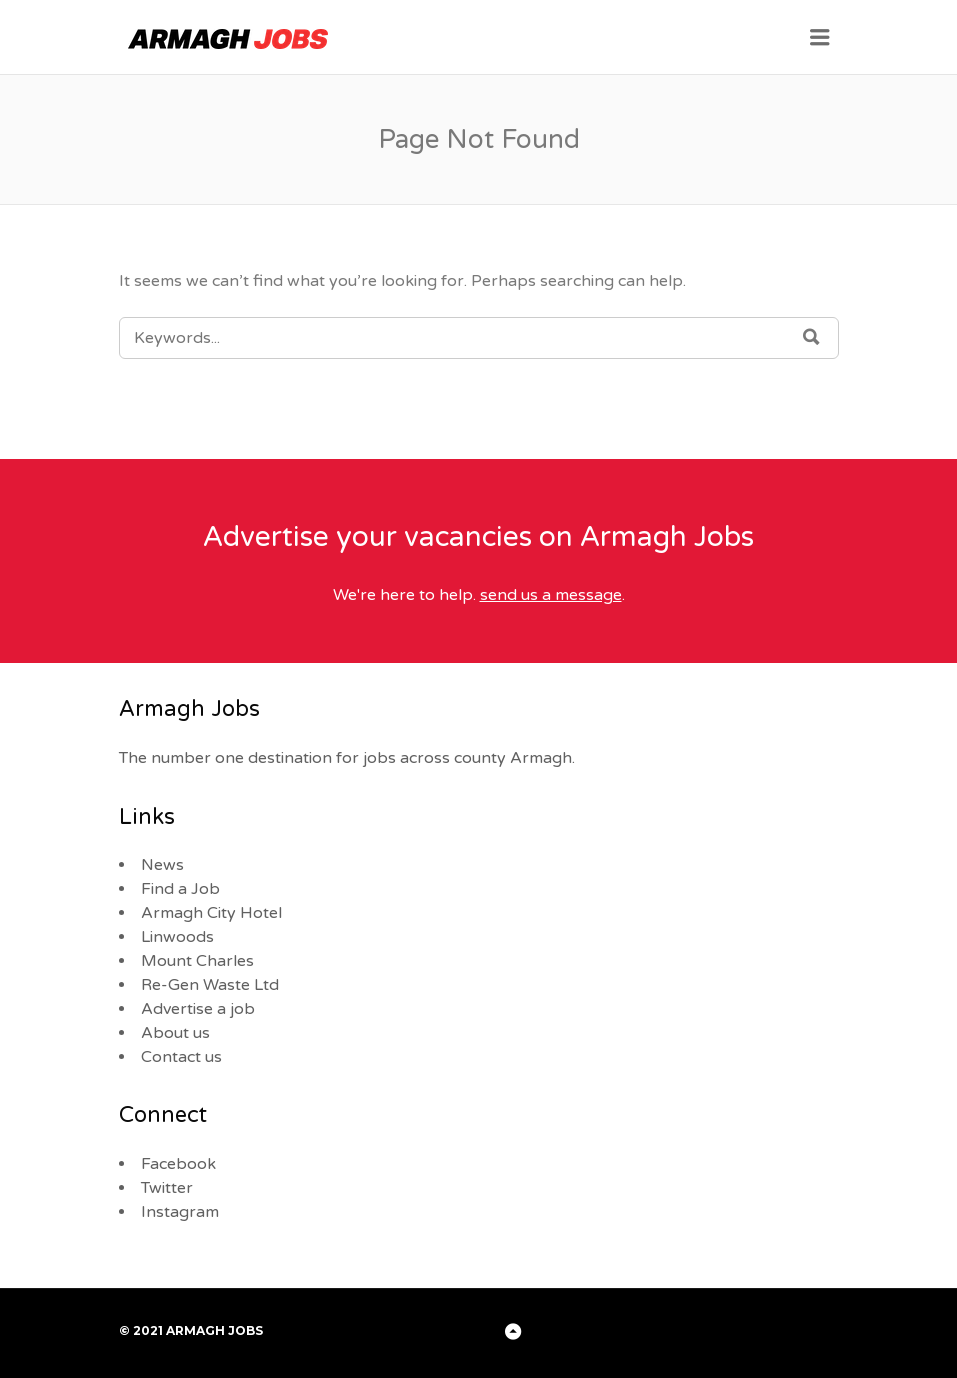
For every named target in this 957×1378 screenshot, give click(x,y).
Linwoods (177, 937)
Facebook (178, 1164)
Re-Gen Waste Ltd (210, 985)
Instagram (180, 1212)
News (162, 865)
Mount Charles (197, 961)
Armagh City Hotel (211, 913)
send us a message (551, 595)
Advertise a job (198, 1009)
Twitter (167, 1188)
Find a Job (180, 889)
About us (175, 1033)
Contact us (181, 1057)
